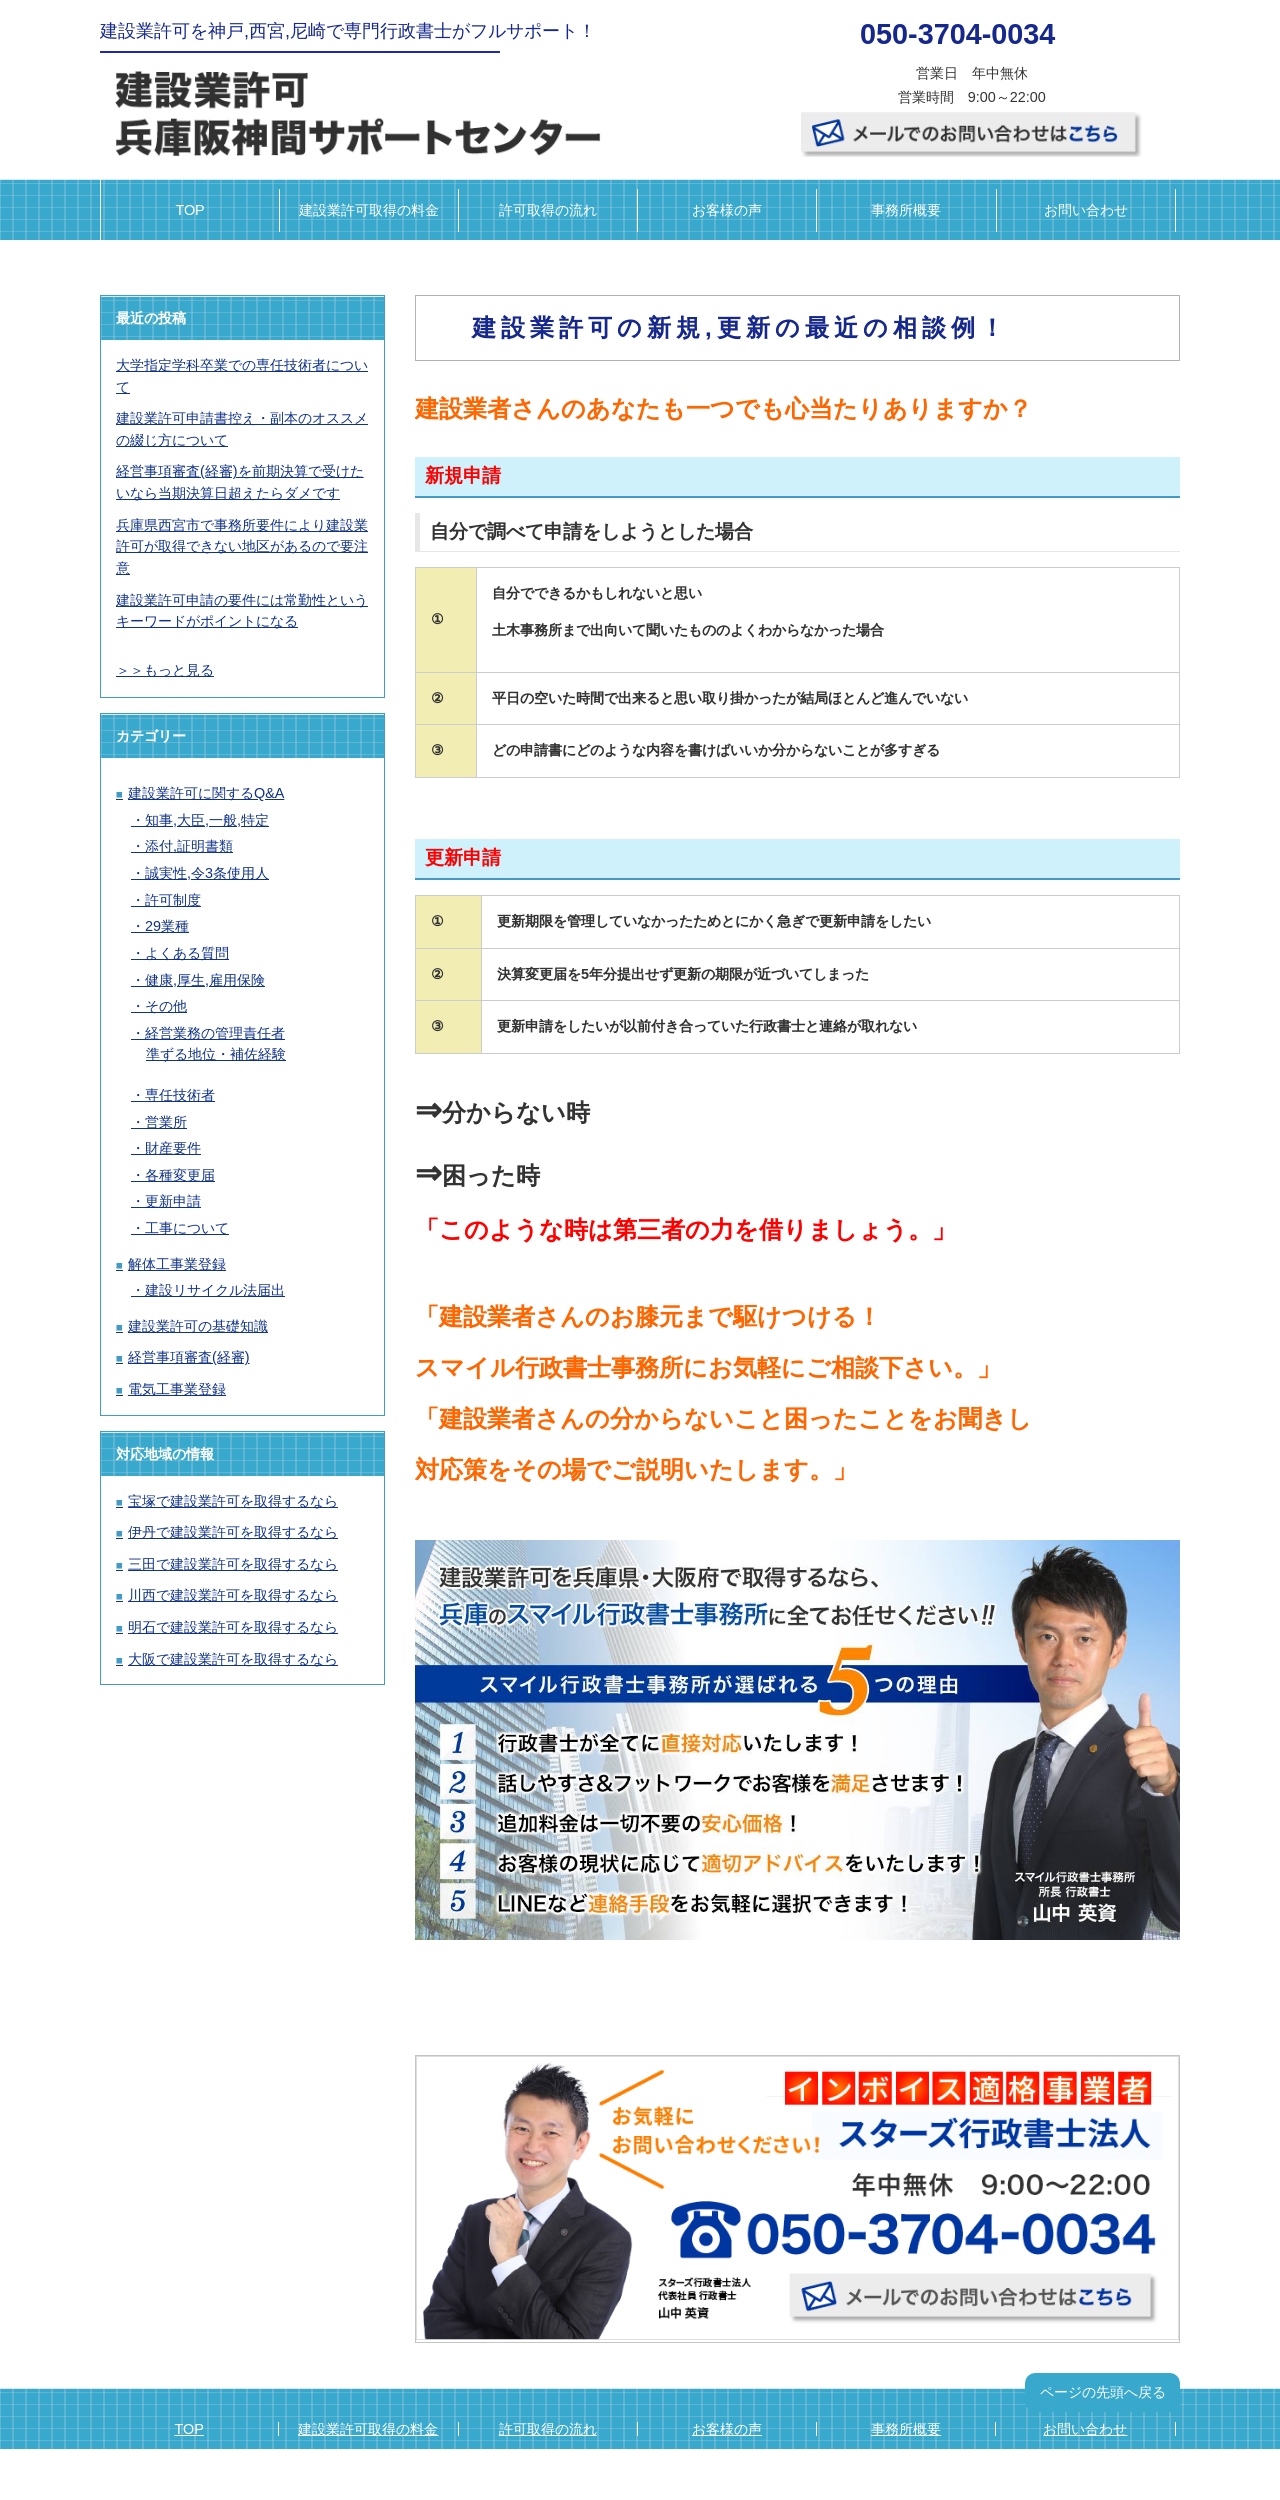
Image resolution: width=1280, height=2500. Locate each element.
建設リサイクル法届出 (215, 1290)
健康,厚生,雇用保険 (205, 980)
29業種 (167, 926)
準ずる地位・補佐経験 (216, 1054)
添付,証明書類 (189, 846)
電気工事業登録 (177, 1389)
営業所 (166, 1122)
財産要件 (173, 1148)
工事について (187, 1228)
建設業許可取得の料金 (369, 210)
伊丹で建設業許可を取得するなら (233, 1532)
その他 (166, 1006)
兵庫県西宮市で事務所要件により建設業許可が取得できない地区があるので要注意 (242, 546)
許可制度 (173, 900)
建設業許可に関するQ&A (206, 793)
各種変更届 (180, 1175)
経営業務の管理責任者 (215, 1033)
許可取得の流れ (548, 210)
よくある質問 (187, 953)
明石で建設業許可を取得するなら (233, 1627)
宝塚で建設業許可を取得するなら (233, 1501)
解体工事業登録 (177, 1264)
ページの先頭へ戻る (1103, 2392)
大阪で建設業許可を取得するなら (233, 1659)
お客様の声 (727, 210)
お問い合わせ (1086, 210)
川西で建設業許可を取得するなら (233, 1595)
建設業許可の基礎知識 (198, 1326)
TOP (189, 210)
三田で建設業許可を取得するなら (233, 1564)
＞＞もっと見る (165, 670)
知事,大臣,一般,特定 (207, 820)
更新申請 (173, 1201)
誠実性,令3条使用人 (207, 873)
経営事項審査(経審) (189, 1357)
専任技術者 (180, 1095)
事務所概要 (906, 210)
